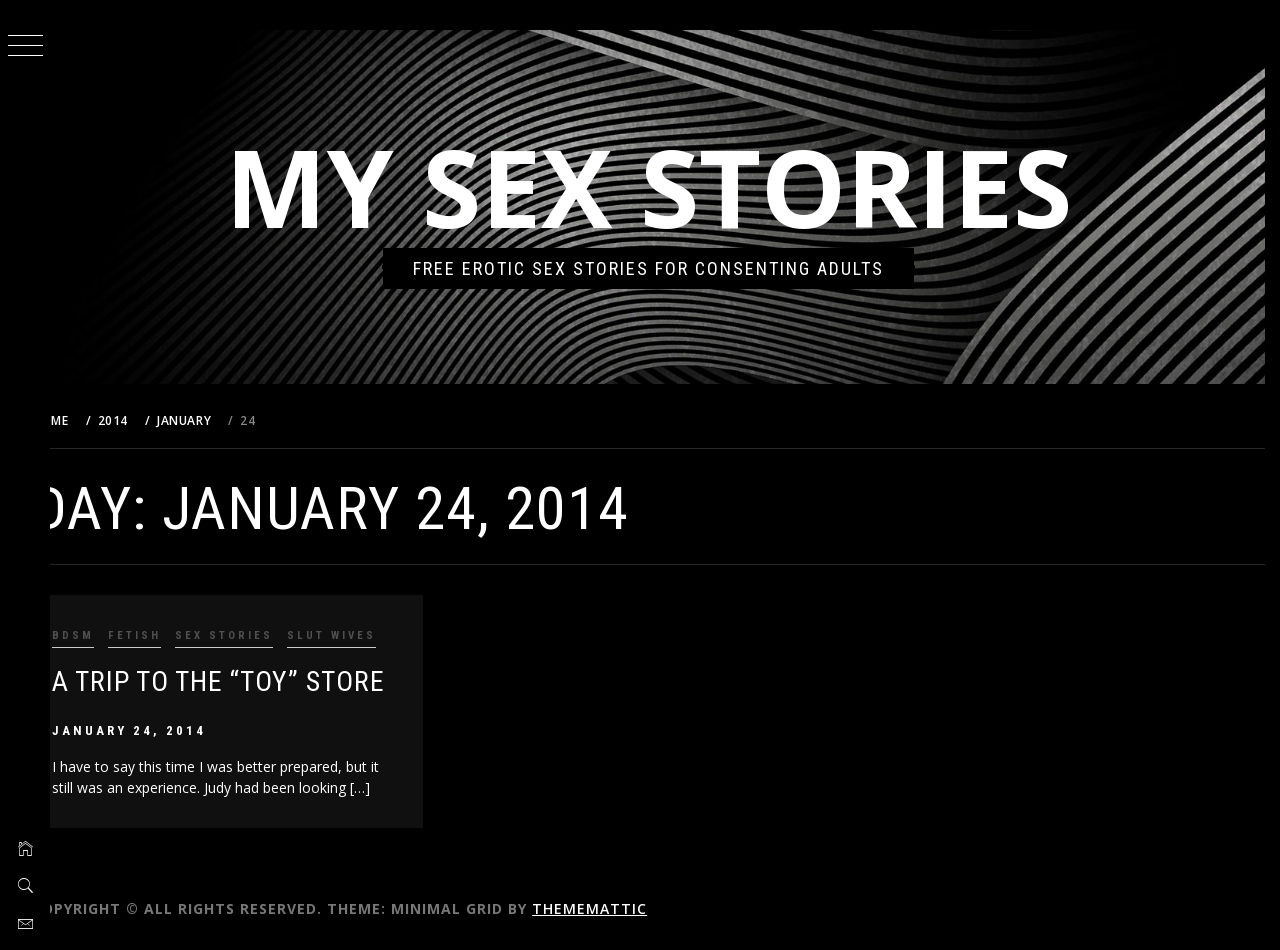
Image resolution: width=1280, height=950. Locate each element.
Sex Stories (257, 635)
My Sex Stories (665, 186)
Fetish (167, 635)
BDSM (106, 635)
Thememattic (622, 908)
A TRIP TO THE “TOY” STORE (251, 681)
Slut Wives (364, 635)
